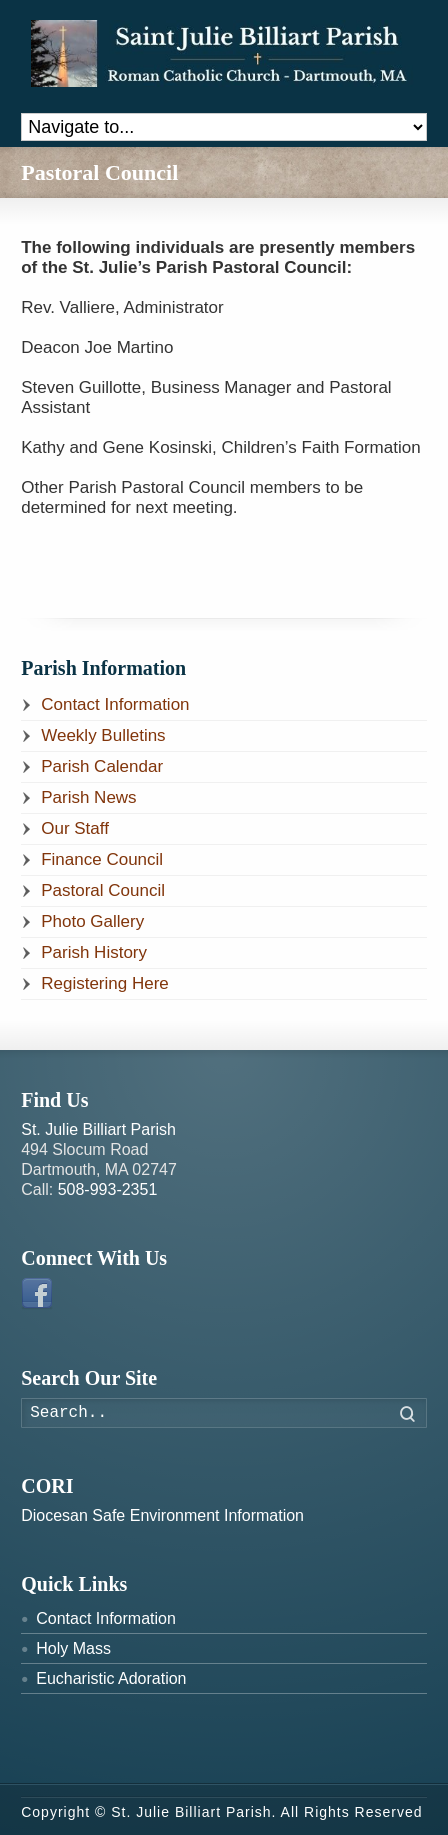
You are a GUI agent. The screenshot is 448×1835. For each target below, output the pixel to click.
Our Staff (75, 828)
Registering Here (105, 983)
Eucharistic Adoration (111, 1678)
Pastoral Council (103, 890)
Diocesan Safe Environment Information (162, 1515)
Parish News (88, 797)
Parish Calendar (102, 766)
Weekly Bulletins (103, 735)
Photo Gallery (92, 921)
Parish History (94, 952)
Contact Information (115, 704)
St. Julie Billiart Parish (98, 1129)
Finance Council (102, 859)
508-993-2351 (108, 1189)
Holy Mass (73, 1648)
